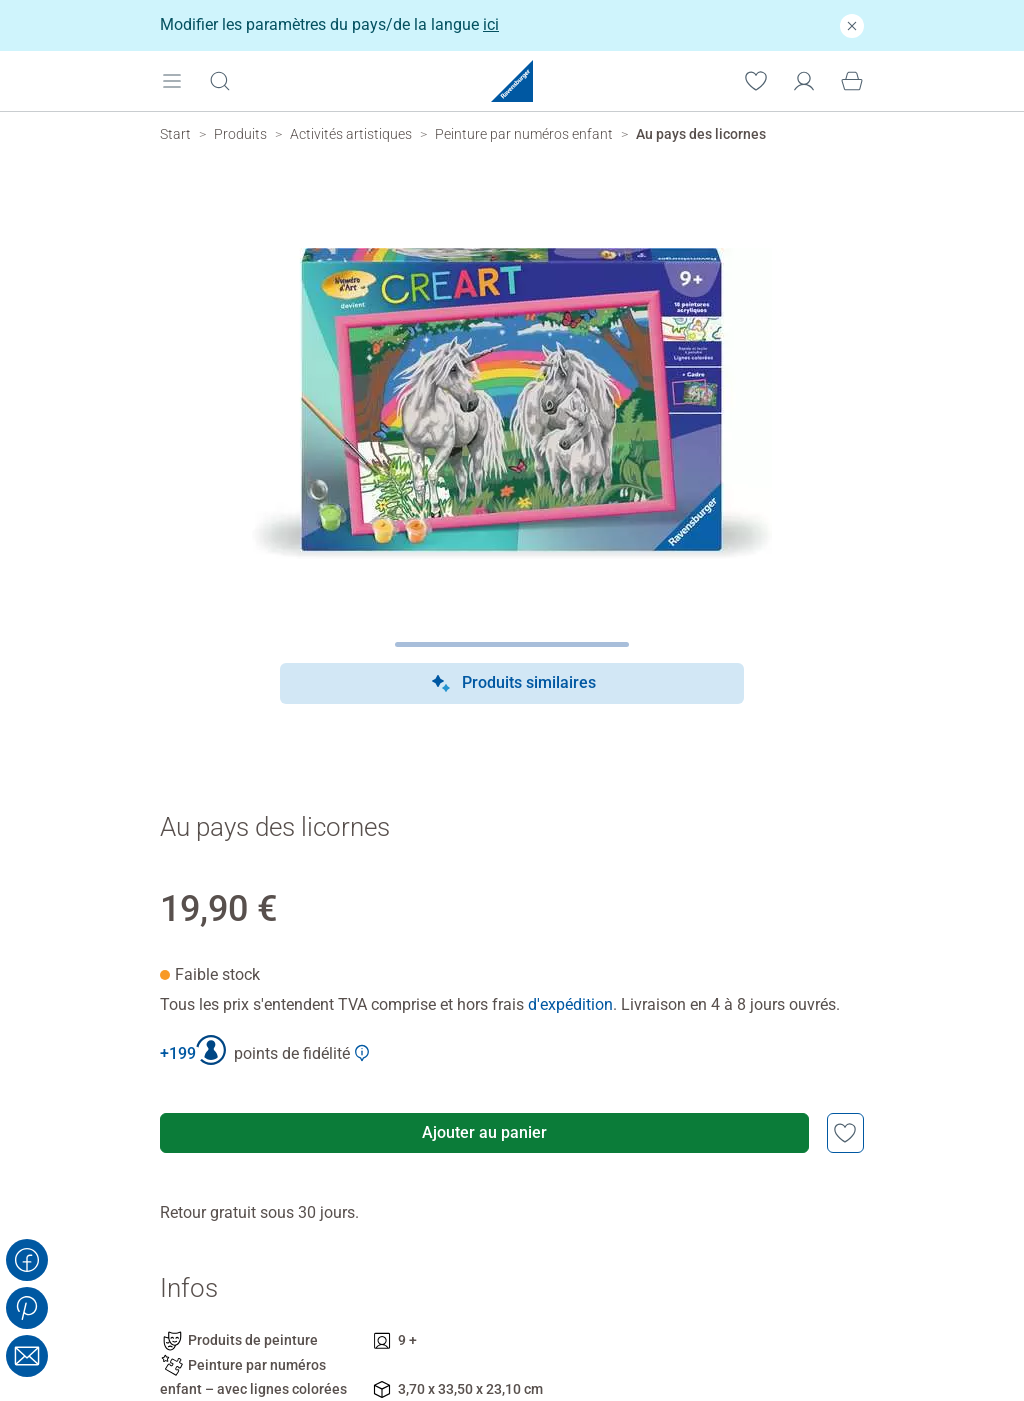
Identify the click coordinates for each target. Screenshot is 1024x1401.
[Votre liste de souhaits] (756, 80)
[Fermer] (852, 25)
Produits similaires (512, 684)
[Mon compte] (804, 80)
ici (491, 24)
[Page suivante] (512, 644)
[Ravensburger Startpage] (512, 81)
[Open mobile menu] (172, 80)
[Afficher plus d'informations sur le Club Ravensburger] (362, 1053)
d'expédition (570, 1004)
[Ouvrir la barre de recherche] (220, 80)
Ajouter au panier (484, 1132)
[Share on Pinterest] (27, 1308)
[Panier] (852, 80)
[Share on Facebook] (27, 1260)
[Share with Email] (27, 1356)
